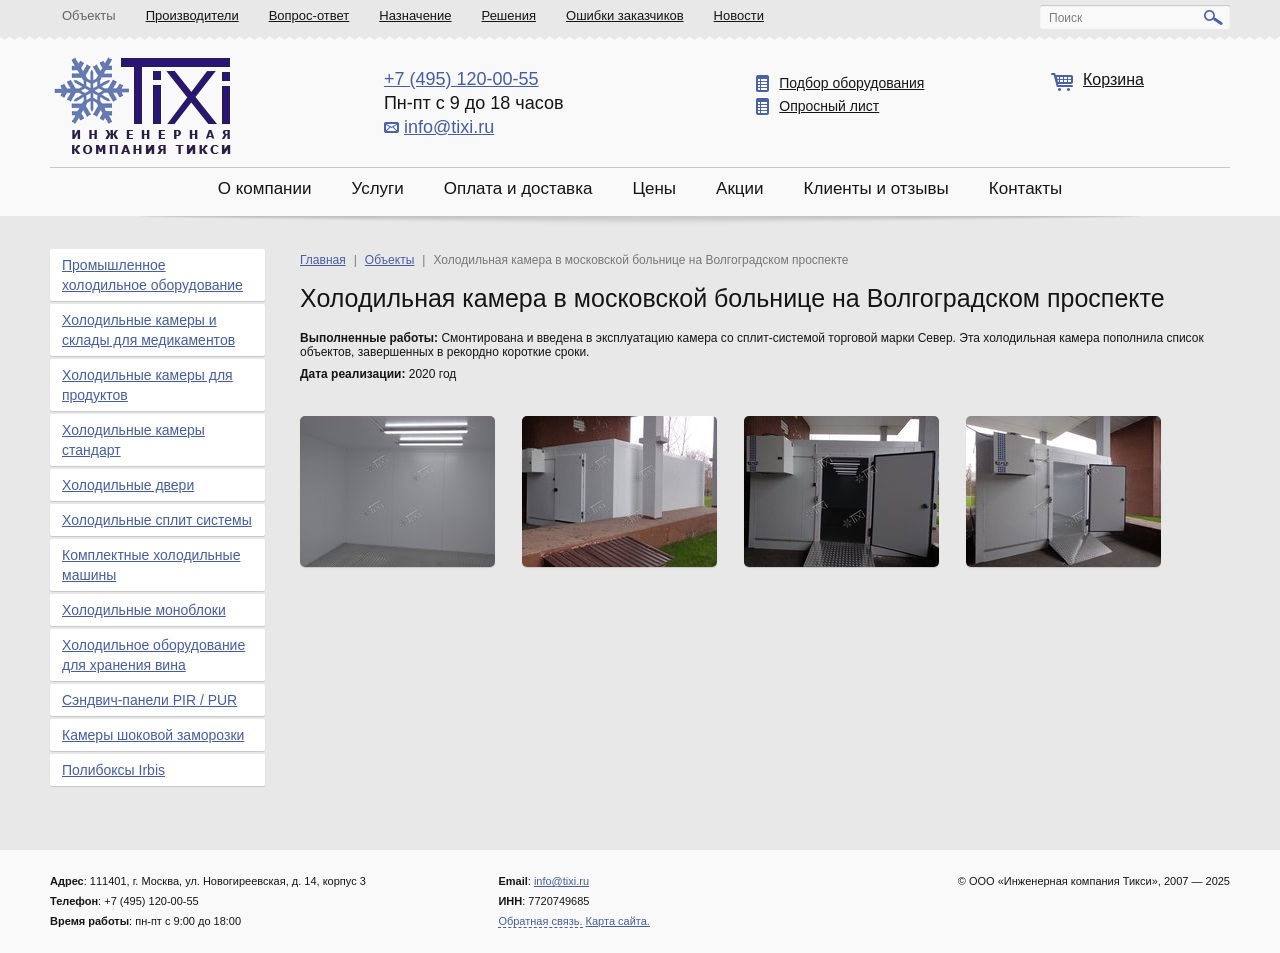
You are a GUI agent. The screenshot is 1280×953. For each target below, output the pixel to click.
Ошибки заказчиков (625, 15)
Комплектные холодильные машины (151, 565)
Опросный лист (829, 106)
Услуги (377, 188)
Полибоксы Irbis (113, 770)
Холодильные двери (128, 485)
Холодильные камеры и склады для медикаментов (148, 330)
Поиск (1065, 18)
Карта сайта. (618, 921)
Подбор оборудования (851, 83)
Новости (739, 15)
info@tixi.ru (449, 127)
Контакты (1025, 188)
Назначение (415, 15)
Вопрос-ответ (309, 15)
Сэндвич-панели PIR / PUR (149, 700)
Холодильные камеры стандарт (133, 440)
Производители (192, 15)
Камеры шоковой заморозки (153, 735)
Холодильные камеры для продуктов (147, 385)
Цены (654, 188)
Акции (740, 188)
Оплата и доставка (518, 188)
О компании (265, 188)
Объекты (89, 15)
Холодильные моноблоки (144, 610)
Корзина (1113, 79)
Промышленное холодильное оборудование (152, 275)
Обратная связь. (540, 921)
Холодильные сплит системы (157, 520)
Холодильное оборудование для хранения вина (153, 655)
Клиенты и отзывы (876, 188)
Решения (509, 15)
